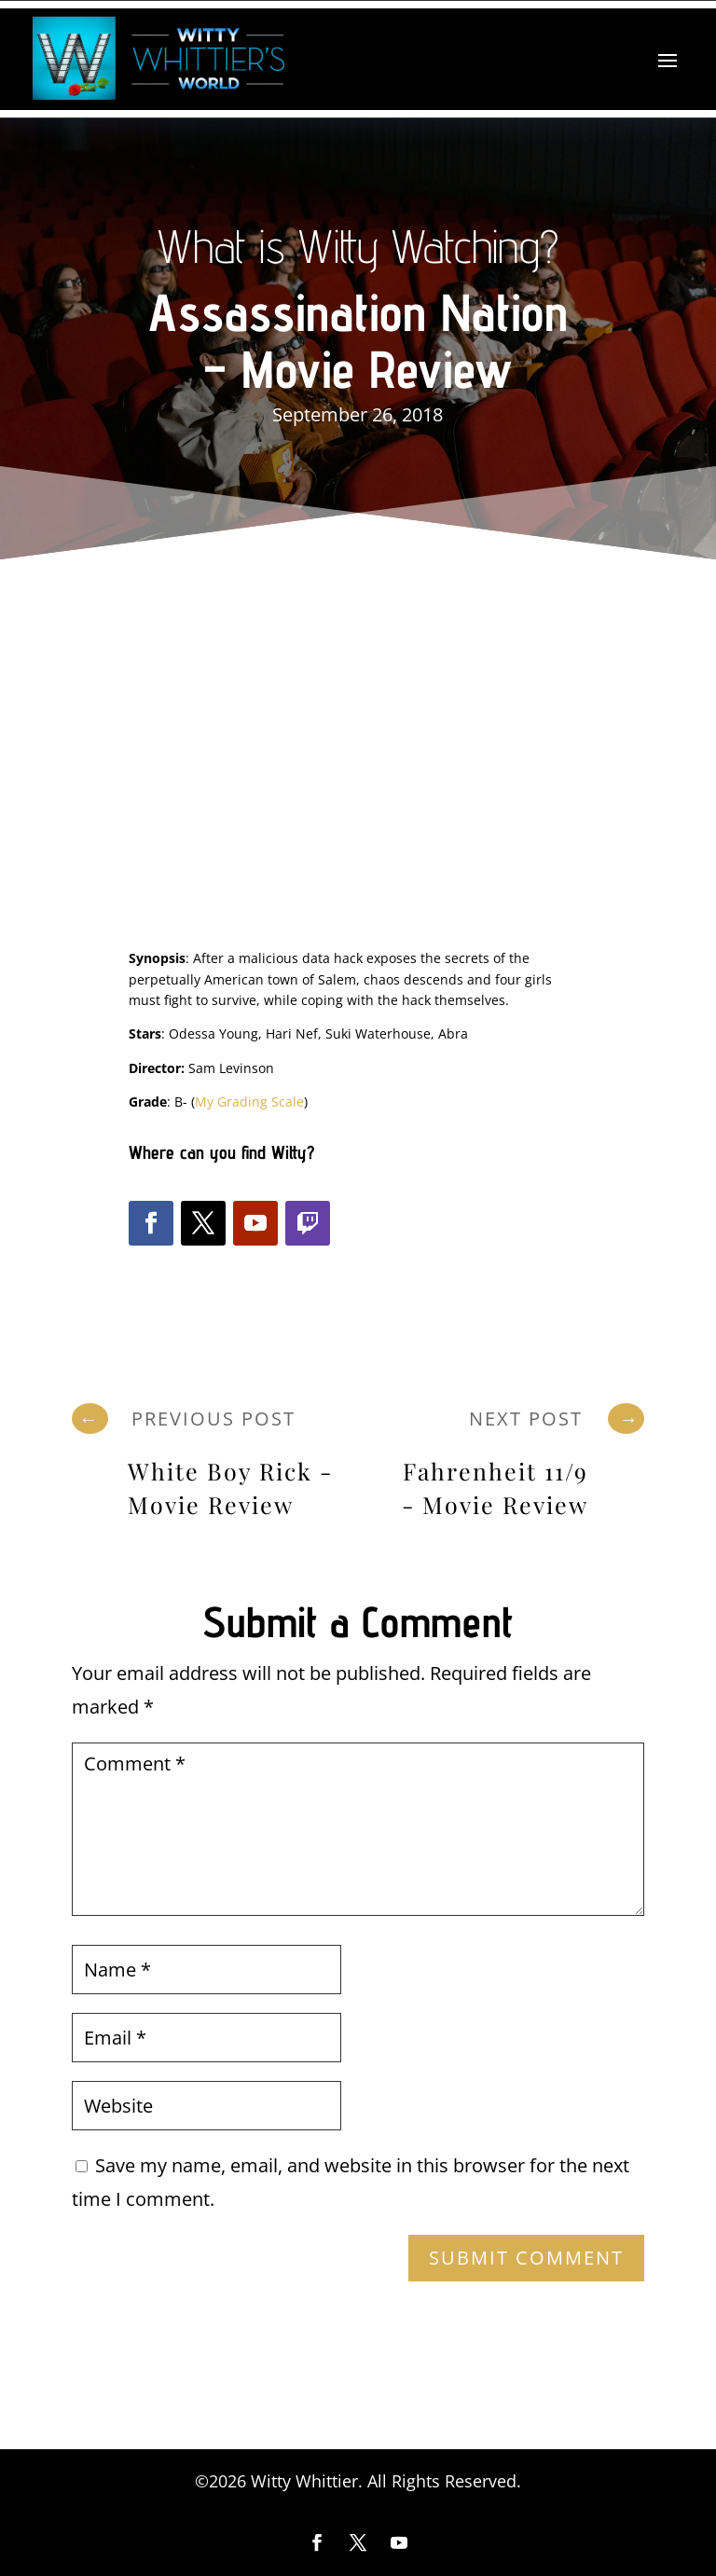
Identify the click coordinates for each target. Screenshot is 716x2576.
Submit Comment (526, 2257)
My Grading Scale (249, 1101)
